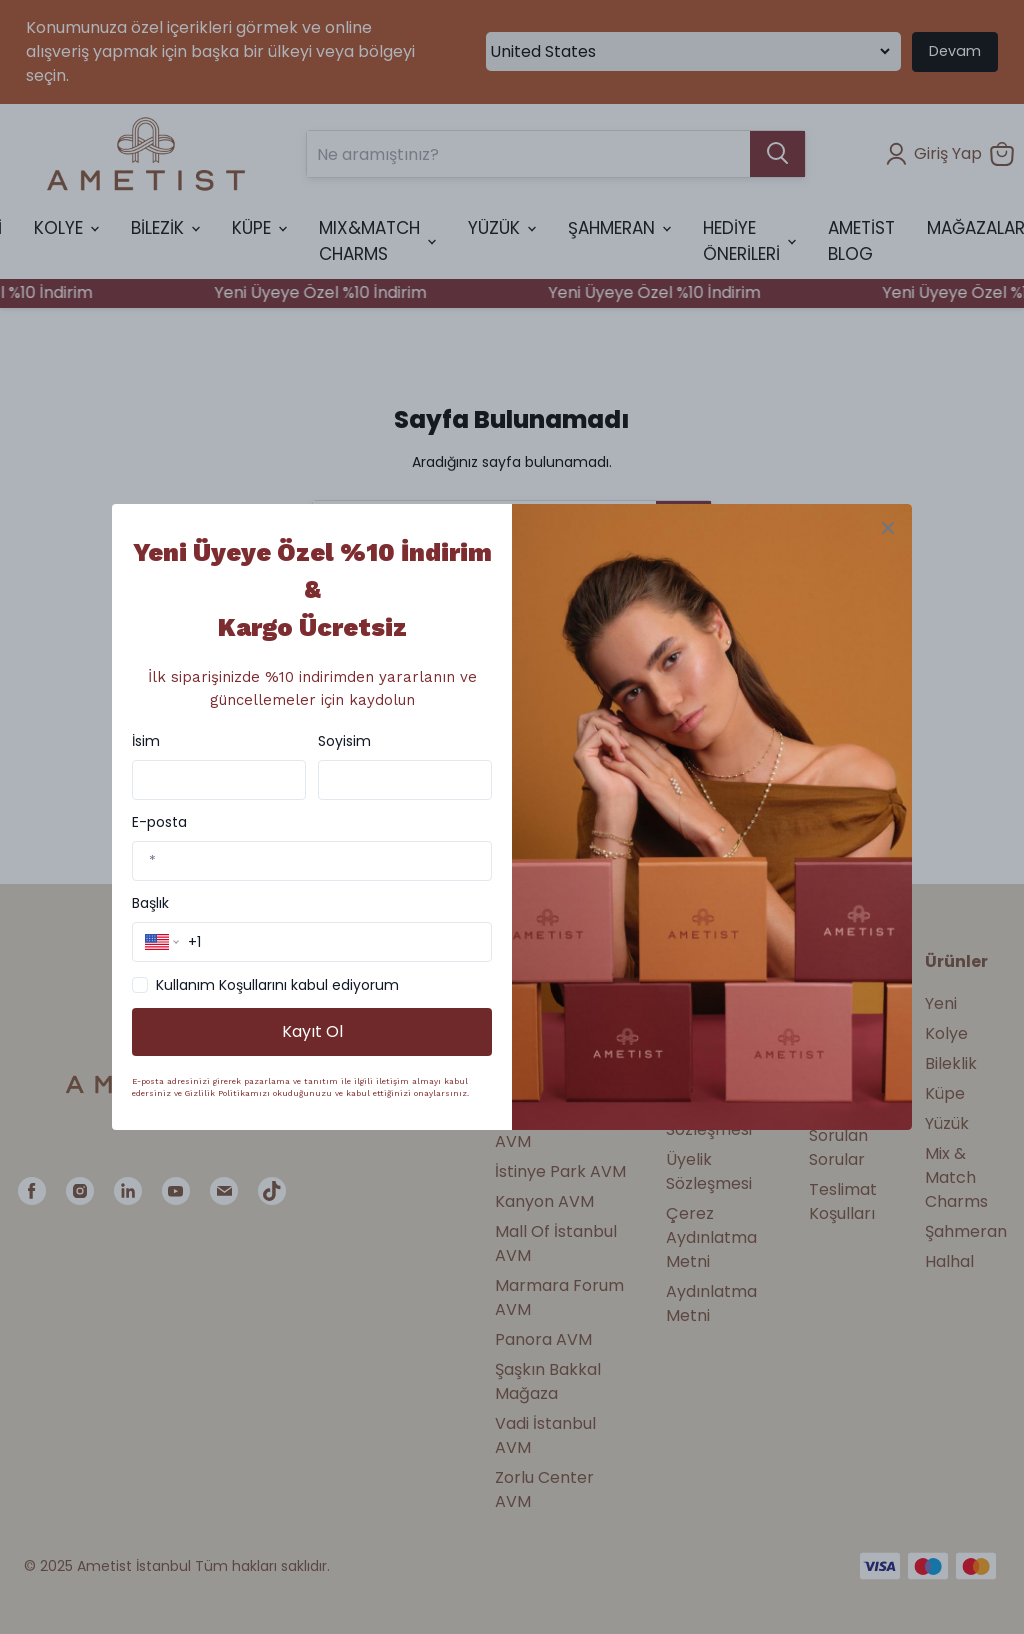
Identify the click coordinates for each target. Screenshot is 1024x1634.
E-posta (159, 822)
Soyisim (344, 741)
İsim (146, 741)
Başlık (150, 903)
